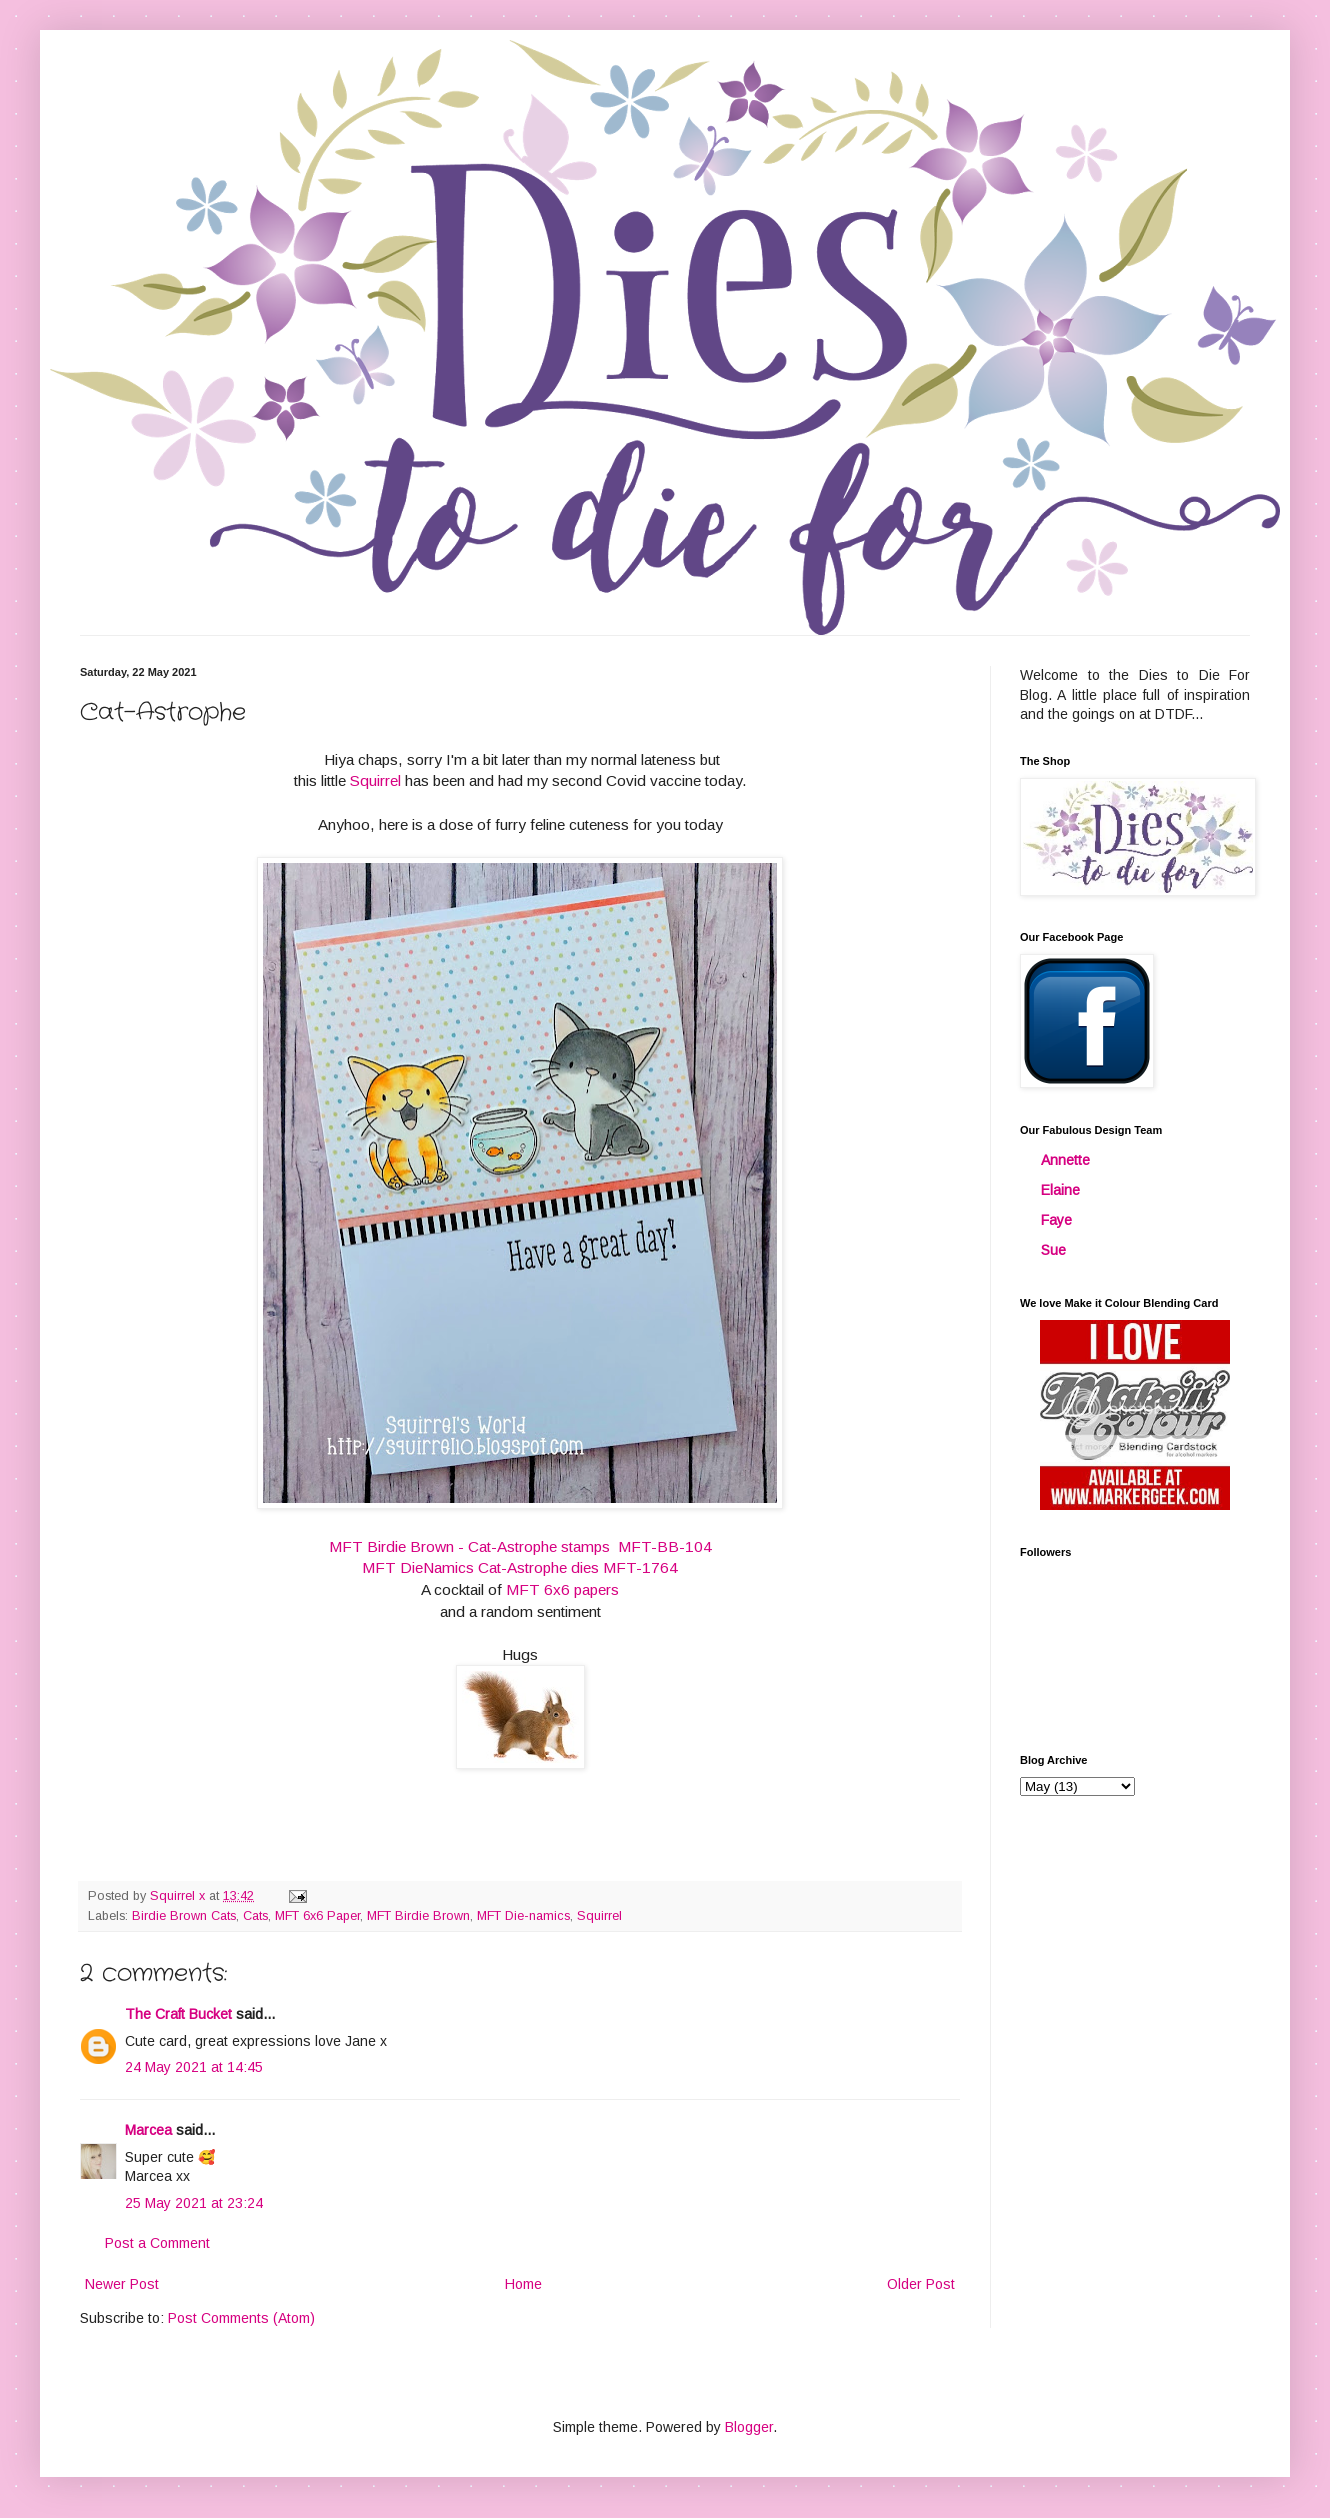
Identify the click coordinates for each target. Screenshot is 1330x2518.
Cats (255, 1916)
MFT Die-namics (523, 1916)
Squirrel (377, 780)
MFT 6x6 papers (562, 1589)
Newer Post (122, 2284)
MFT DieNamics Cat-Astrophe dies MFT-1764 (520, 1567)
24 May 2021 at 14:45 (194, 2067)
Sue (1053, 1250)
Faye (1056, 1220)
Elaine (1060, 1190)
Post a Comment (157, 2243)
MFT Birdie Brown (418, 1916)
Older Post (921, 2284)
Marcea (148, 2130)
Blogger (749, 2427)
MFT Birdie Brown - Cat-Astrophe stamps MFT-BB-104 (520, 1546)
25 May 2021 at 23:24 (194, 2203)
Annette (1065, 1160)
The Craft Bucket (178, 2014)
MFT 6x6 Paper (317, 1916)
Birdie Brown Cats (184, 1916)
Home (523, 2284)
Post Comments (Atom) (241, 2318)
